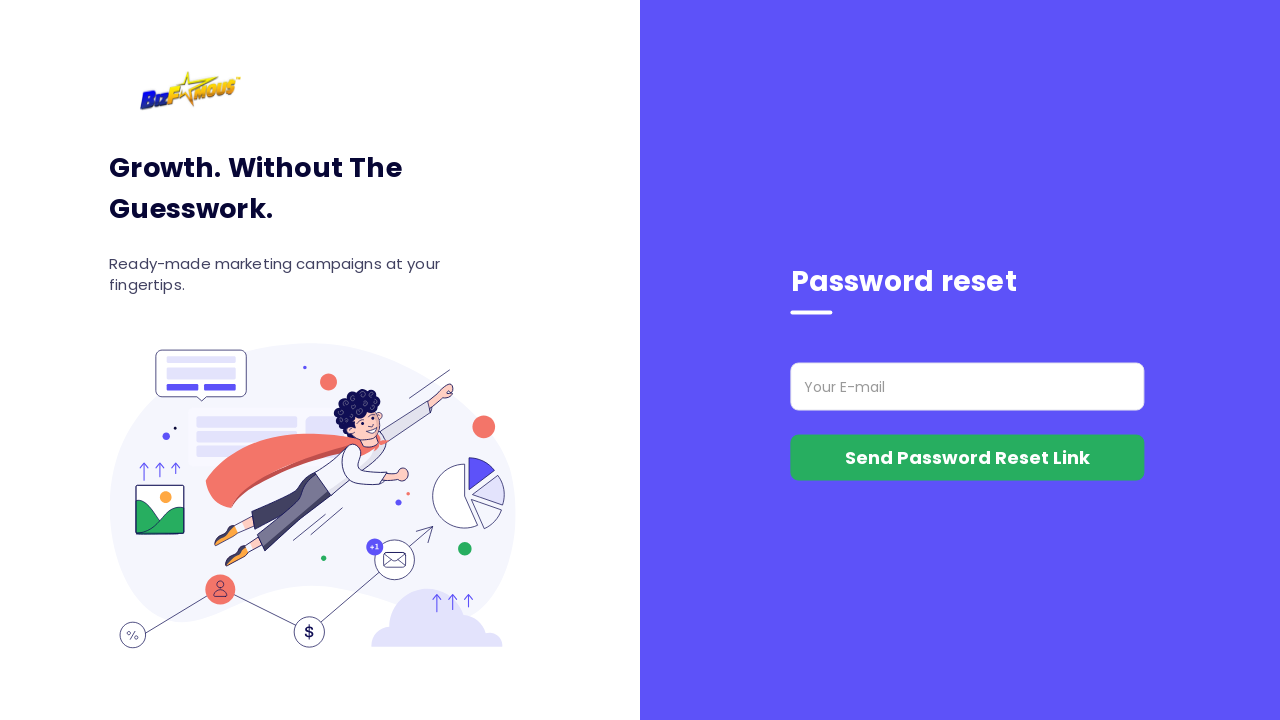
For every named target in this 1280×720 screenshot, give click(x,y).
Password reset (904, 281)
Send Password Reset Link (967, 457)
